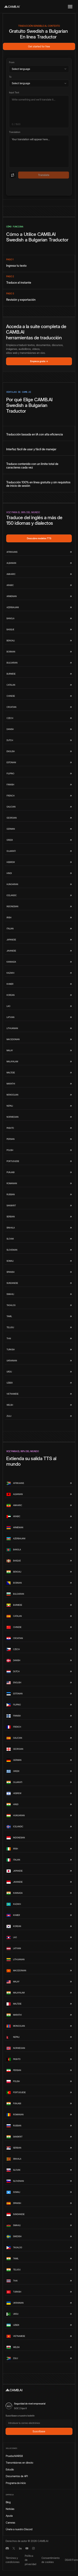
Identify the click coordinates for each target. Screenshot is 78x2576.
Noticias (10, 2509)
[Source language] (39, 69)
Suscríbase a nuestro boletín (20, 2415)
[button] (70, 6)
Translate (43, 175)
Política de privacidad (30, 2560)
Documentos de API (17, 2476)
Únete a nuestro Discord (19, 2529)
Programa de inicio (16, 2483)
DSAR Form (71, 2560)
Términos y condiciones (13, 2560)
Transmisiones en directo (19, 2462)
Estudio (10, 2469)
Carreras (10, 2522)
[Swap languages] (12, 175)
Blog (8, 2502)
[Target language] (39, 83)
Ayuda (9, 2515)
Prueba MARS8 (14, 2456)
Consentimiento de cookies (50, 2560)
